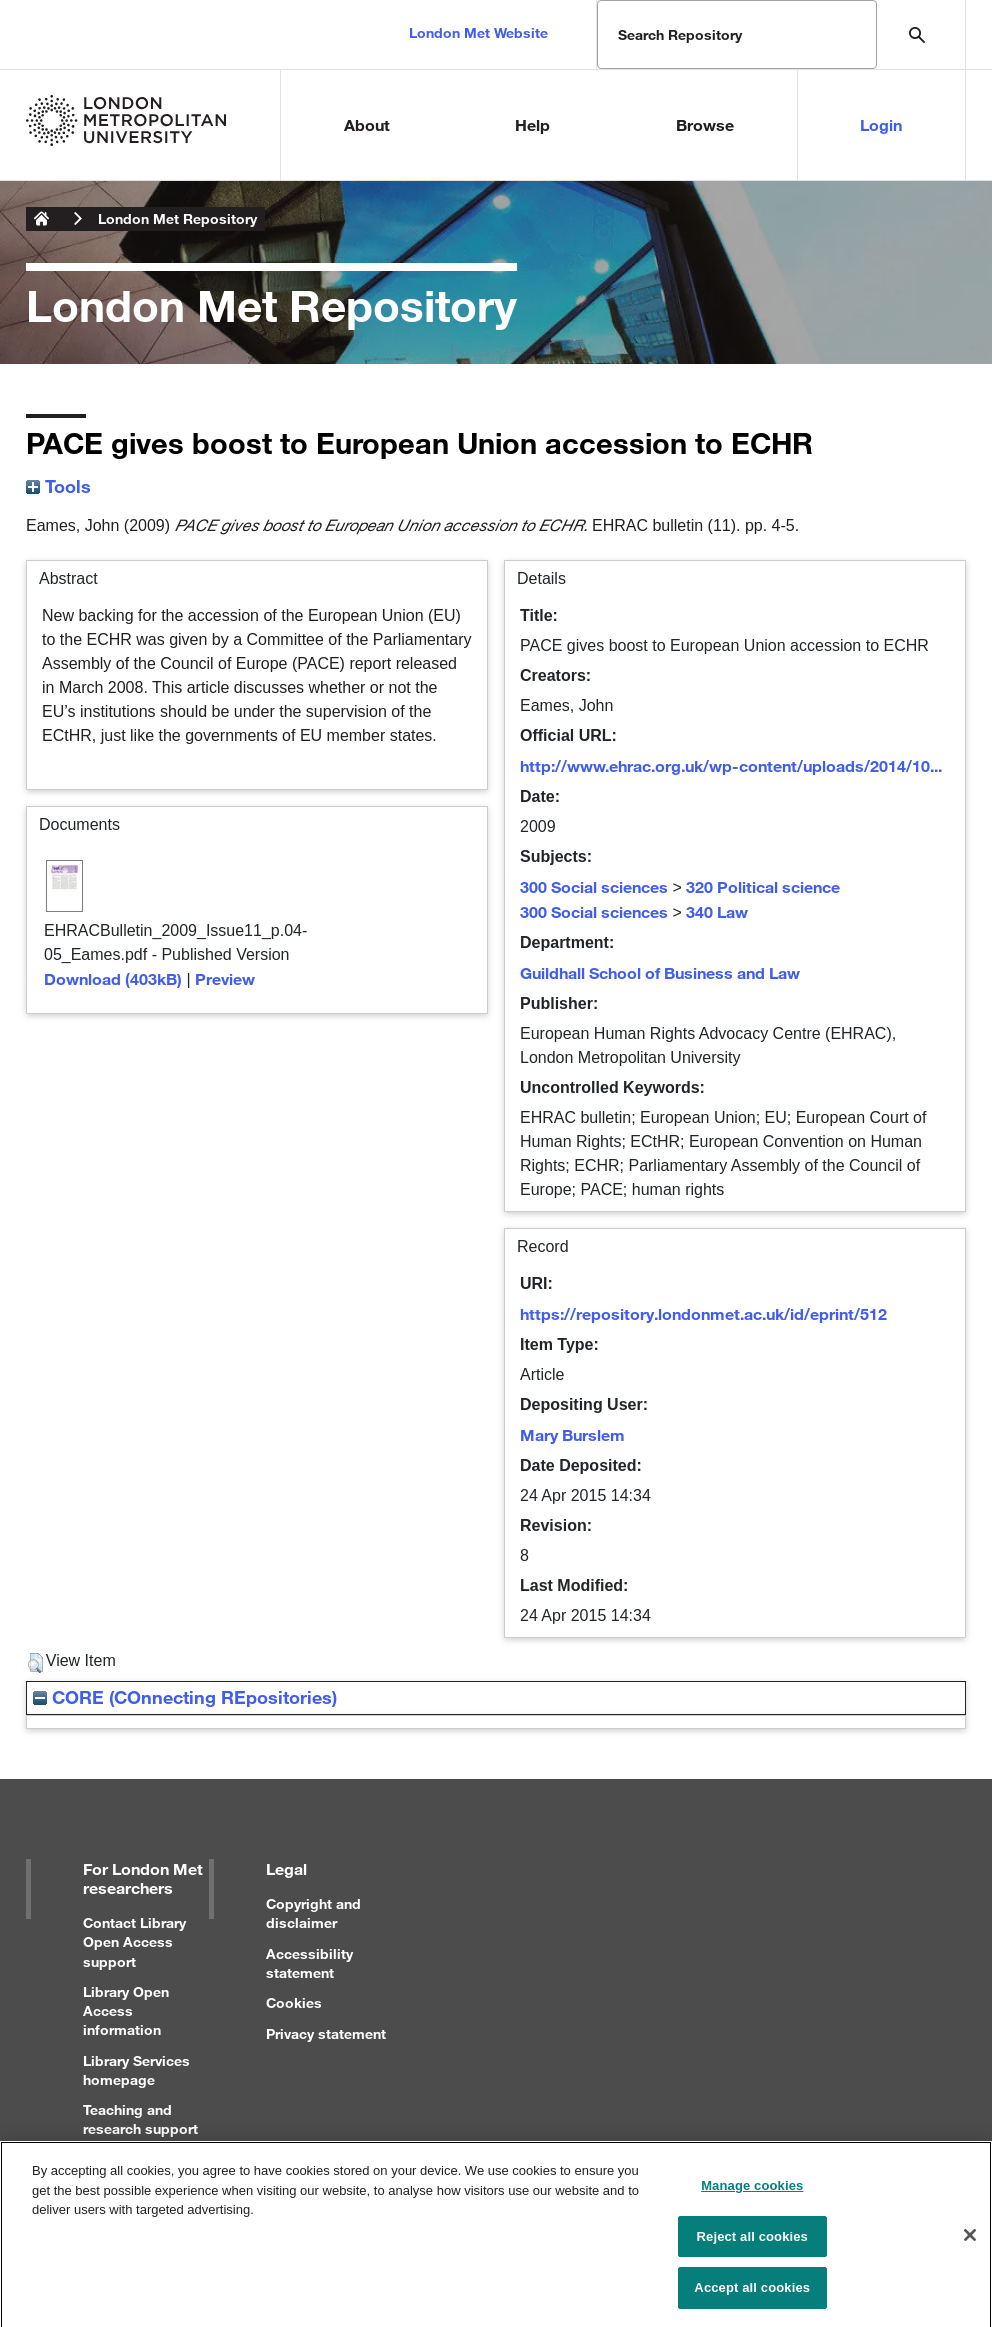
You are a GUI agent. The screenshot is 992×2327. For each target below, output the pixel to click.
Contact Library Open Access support (134, 1941)
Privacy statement (326, 2033)
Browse (705, 124)
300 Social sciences (594, 886)
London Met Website (478, 32)
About (367, 124)
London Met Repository (177, 218)
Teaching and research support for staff (140, 2128)
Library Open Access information (126, 2010)
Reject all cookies (752, 2244)
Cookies (294, 2002)
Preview (225, 978)
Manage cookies (752, 2194)
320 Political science (763, 886)
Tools (58, 486)
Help (532, 124)
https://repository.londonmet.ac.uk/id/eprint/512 (703, 1313)
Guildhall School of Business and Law (660, 972)
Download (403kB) (113, 978)
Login (881, 124)
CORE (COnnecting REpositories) (185, 1697)
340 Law (717, 911)
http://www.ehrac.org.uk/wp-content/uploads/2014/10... (731, 765)
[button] (35, 1663)
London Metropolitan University (42, 219)
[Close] (970, 2243)
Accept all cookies (752, 2296)
